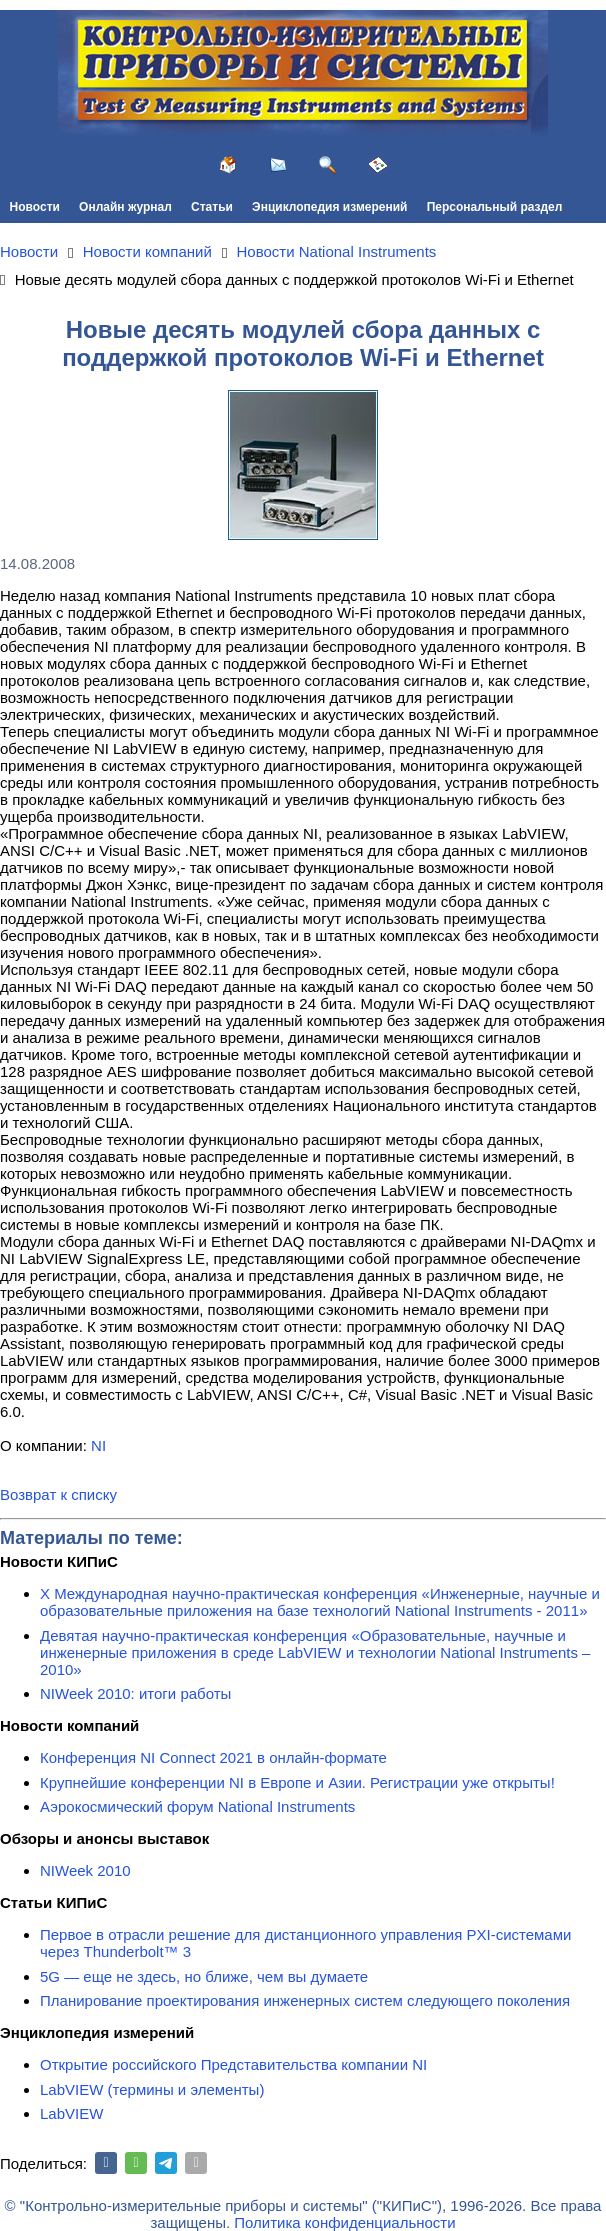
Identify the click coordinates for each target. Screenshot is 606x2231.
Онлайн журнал (125, 207)
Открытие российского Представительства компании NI (233, 2064)
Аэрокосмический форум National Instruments (197, 1806)
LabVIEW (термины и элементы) (152, 2089)
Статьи (212, 207)
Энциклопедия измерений (329, 207)
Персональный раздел (495, 207)
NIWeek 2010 (85, 1870)
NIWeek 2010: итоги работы (135, 1693)
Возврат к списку (58, 1494)
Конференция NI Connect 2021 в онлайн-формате (213, 1757)
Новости (35, 207)
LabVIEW (71, 2113)
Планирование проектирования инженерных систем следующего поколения (305, 2000)
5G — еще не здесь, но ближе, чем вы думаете (204, 1976)
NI (98, 1445)
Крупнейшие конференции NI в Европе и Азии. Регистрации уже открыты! (297, 1782)
